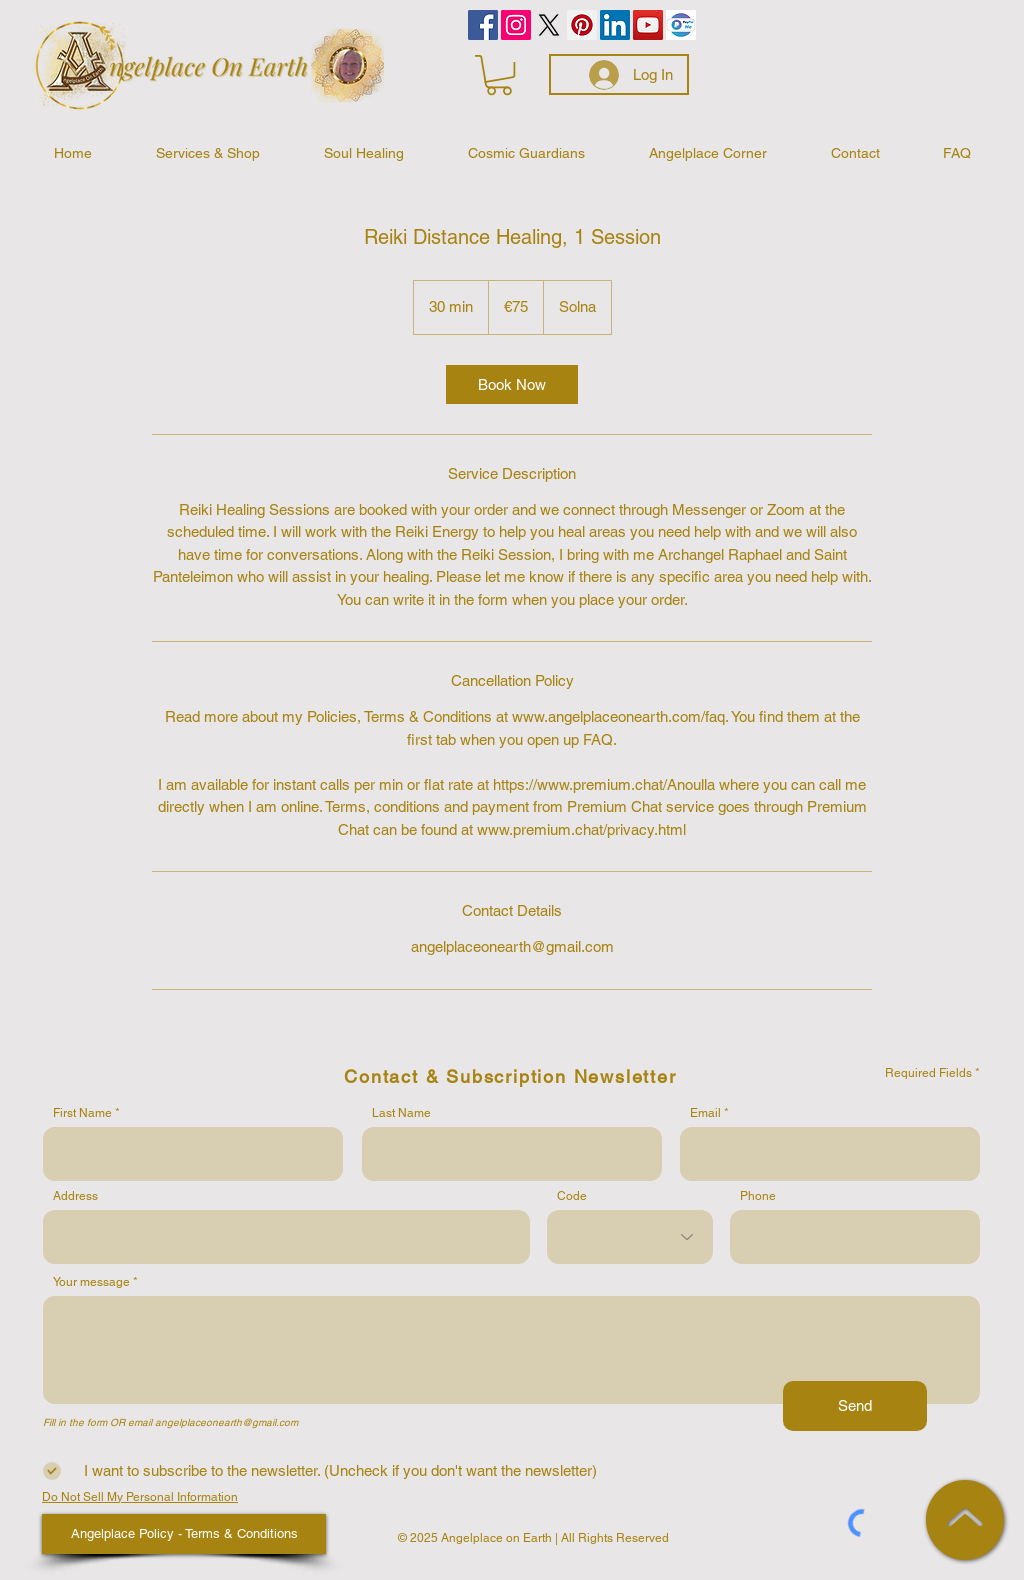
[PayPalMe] (681, 25)
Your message (91, 1282)
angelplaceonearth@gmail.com (226, 1422)
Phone (758, 1196)
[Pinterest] (582, 25)
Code (572, 1196)
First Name (82, 1113)
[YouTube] (648, 25)
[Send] (855, 1406)
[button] (499, 75)
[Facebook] (483, 25)
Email (705, 1113)
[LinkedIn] (615, 25)
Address (75, 1196)
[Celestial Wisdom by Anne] (549, 25)
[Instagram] (516, 25)
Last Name (401, 1113)
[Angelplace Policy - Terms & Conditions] (184, 1534)
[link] (512, 384)
